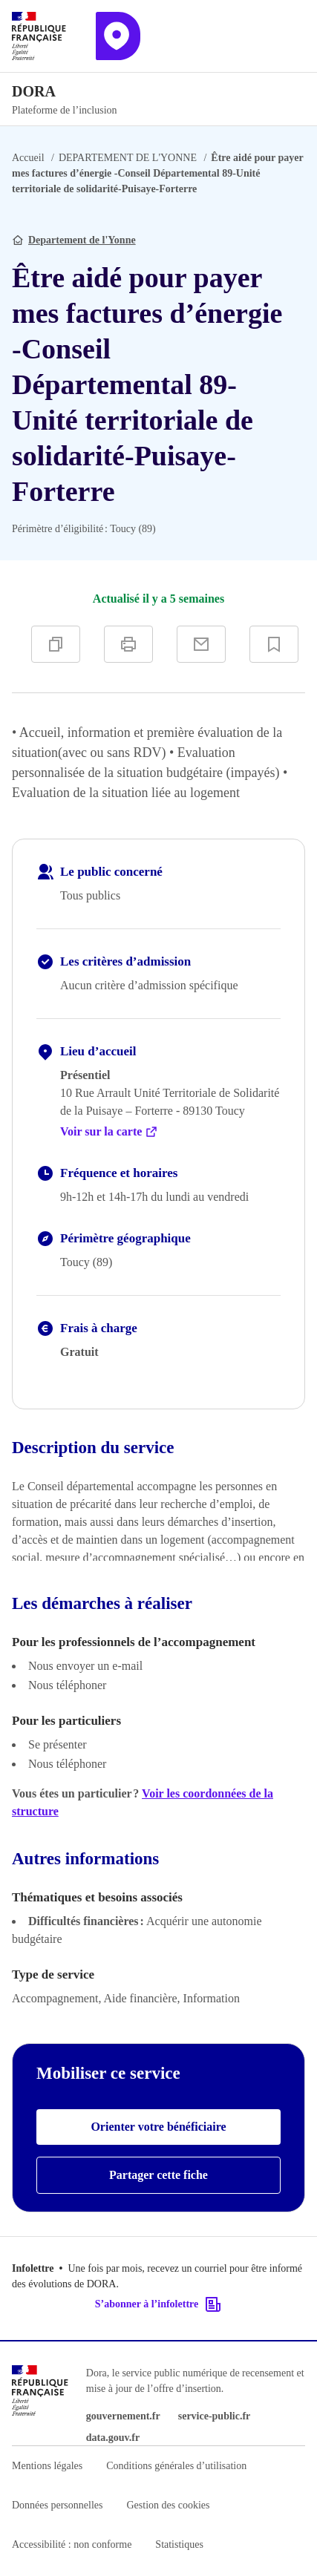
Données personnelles (57, 2505)
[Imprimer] (128, 644)
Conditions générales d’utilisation (176, 2465)
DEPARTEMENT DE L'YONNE (128, 157)
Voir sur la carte (109, 1131)
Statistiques (179, 2544)
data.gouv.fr (113, 2437)
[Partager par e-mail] (201, 644)
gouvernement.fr (123, 2416)
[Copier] (55, 644)
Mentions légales (47, 2465)
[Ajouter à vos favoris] (273, 644)
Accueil (28, 157)
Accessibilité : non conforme (71, 2544)
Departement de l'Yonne (82, 240)
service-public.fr (214, 2416)
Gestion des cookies (167, 2505)
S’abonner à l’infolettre (158, 2304)
